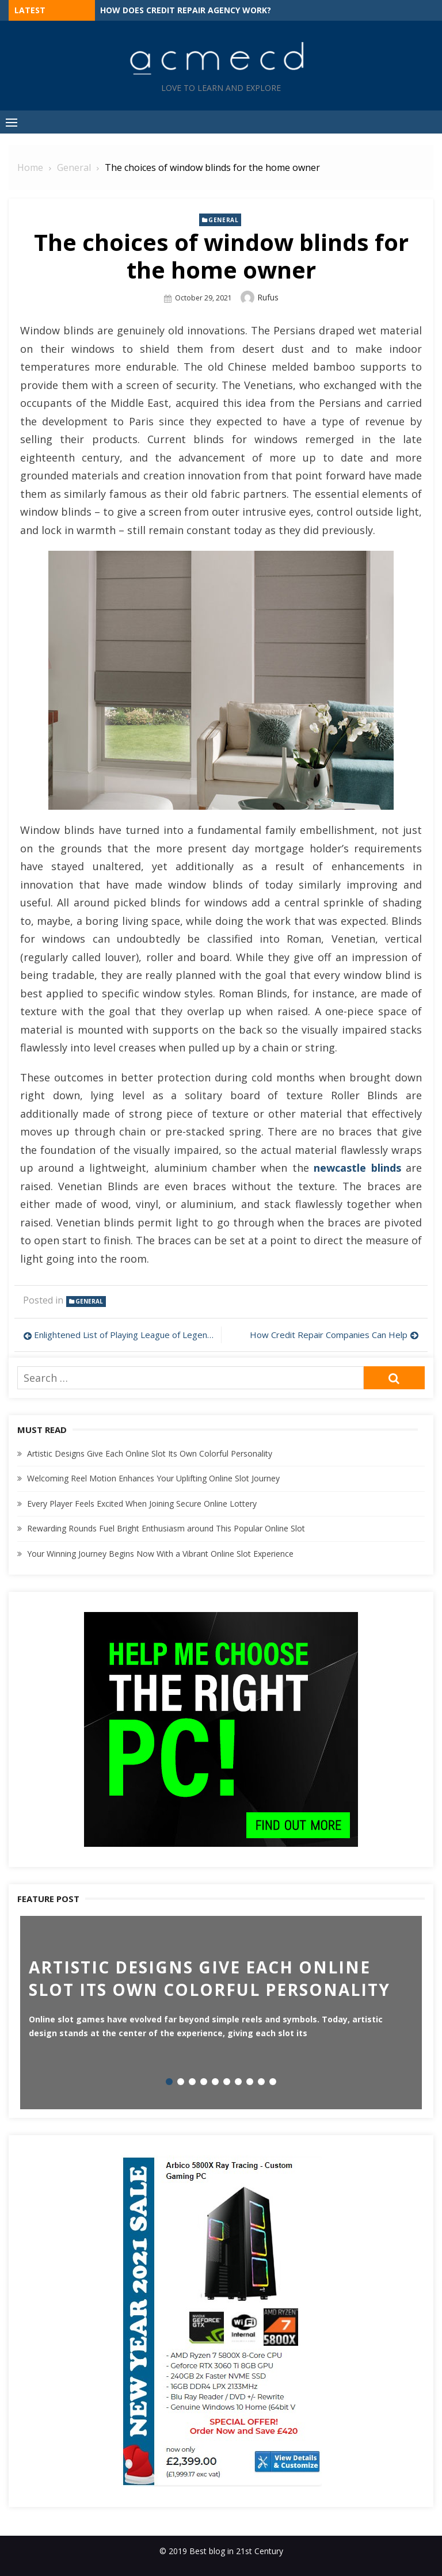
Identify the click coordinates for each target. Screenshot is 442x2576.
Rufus (268, 297)
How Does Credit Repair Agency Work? (185, 10)
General (223, 220)
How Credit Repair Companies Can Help (328, 1334)
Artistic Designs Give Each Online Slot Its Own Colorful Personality (149, 1453)
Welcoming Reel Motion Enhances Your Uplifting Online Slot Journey (153, 1478)
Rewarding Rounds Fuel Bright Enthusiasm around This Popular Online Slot (166, 1528)
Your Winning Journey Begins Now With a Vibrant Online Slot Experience (160, 1553)
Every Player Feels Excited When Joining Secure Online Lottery (142, 1503)
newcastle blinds (357, 1168)
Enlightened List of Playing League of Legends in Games (124, 1334)
